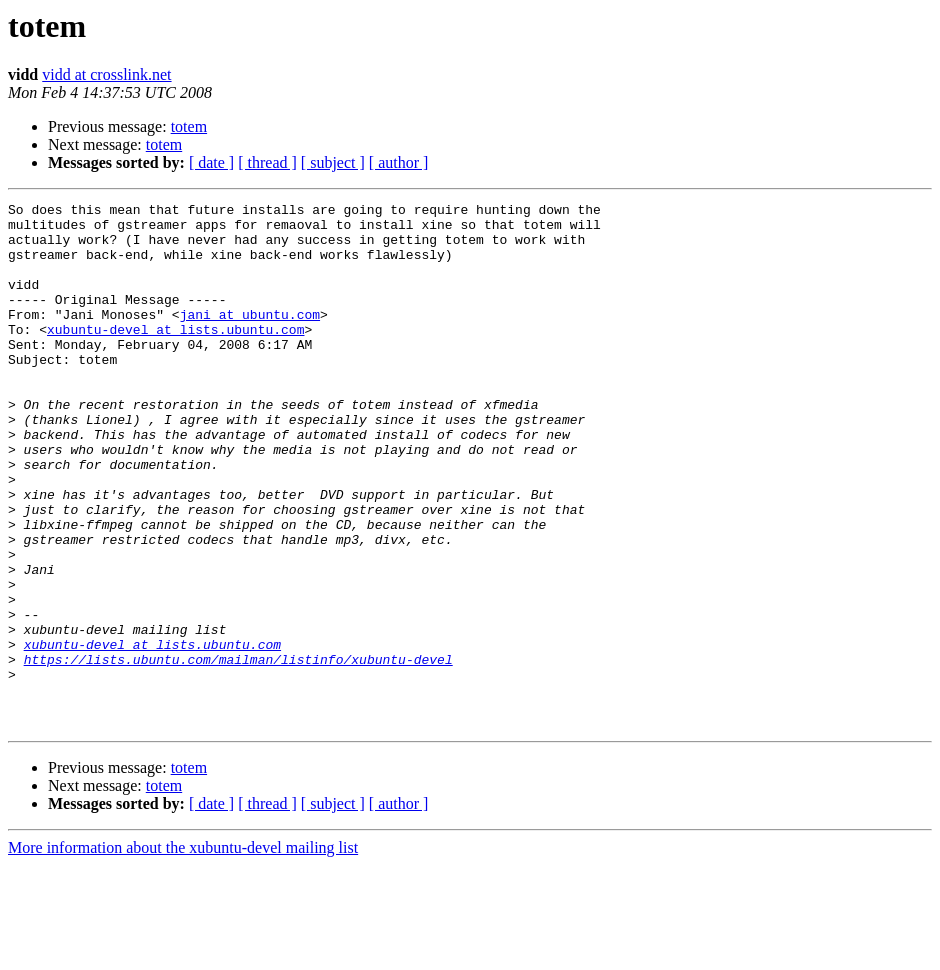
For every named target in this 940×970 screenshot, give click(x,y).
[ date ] (211, 162)
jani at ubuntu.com (250, 338)
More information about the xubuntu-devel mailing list (183, 952)
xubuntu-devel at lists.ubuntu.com (175, 356)
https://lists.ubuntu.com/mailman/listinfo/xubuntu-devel (238, 752)
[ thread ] (267, 162)
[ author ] (399, 162)
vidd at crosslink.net (106, 74)
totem (189, 126)
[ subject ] (333, 162)
